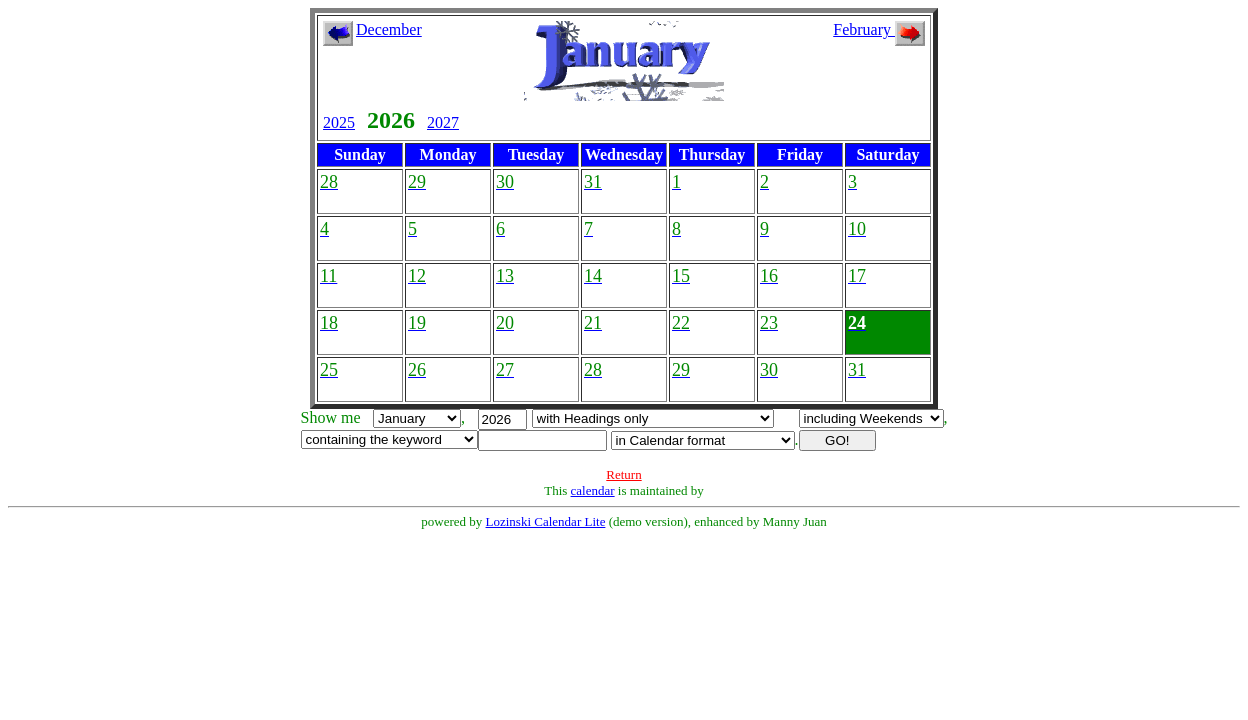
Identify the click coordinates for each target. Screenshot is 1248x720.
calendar (593, 490)
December (389, 29)
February (879, 29)
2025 (339, 122)
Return (623, 474)
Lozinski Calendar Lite (546, 521)
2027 (443, 122)
